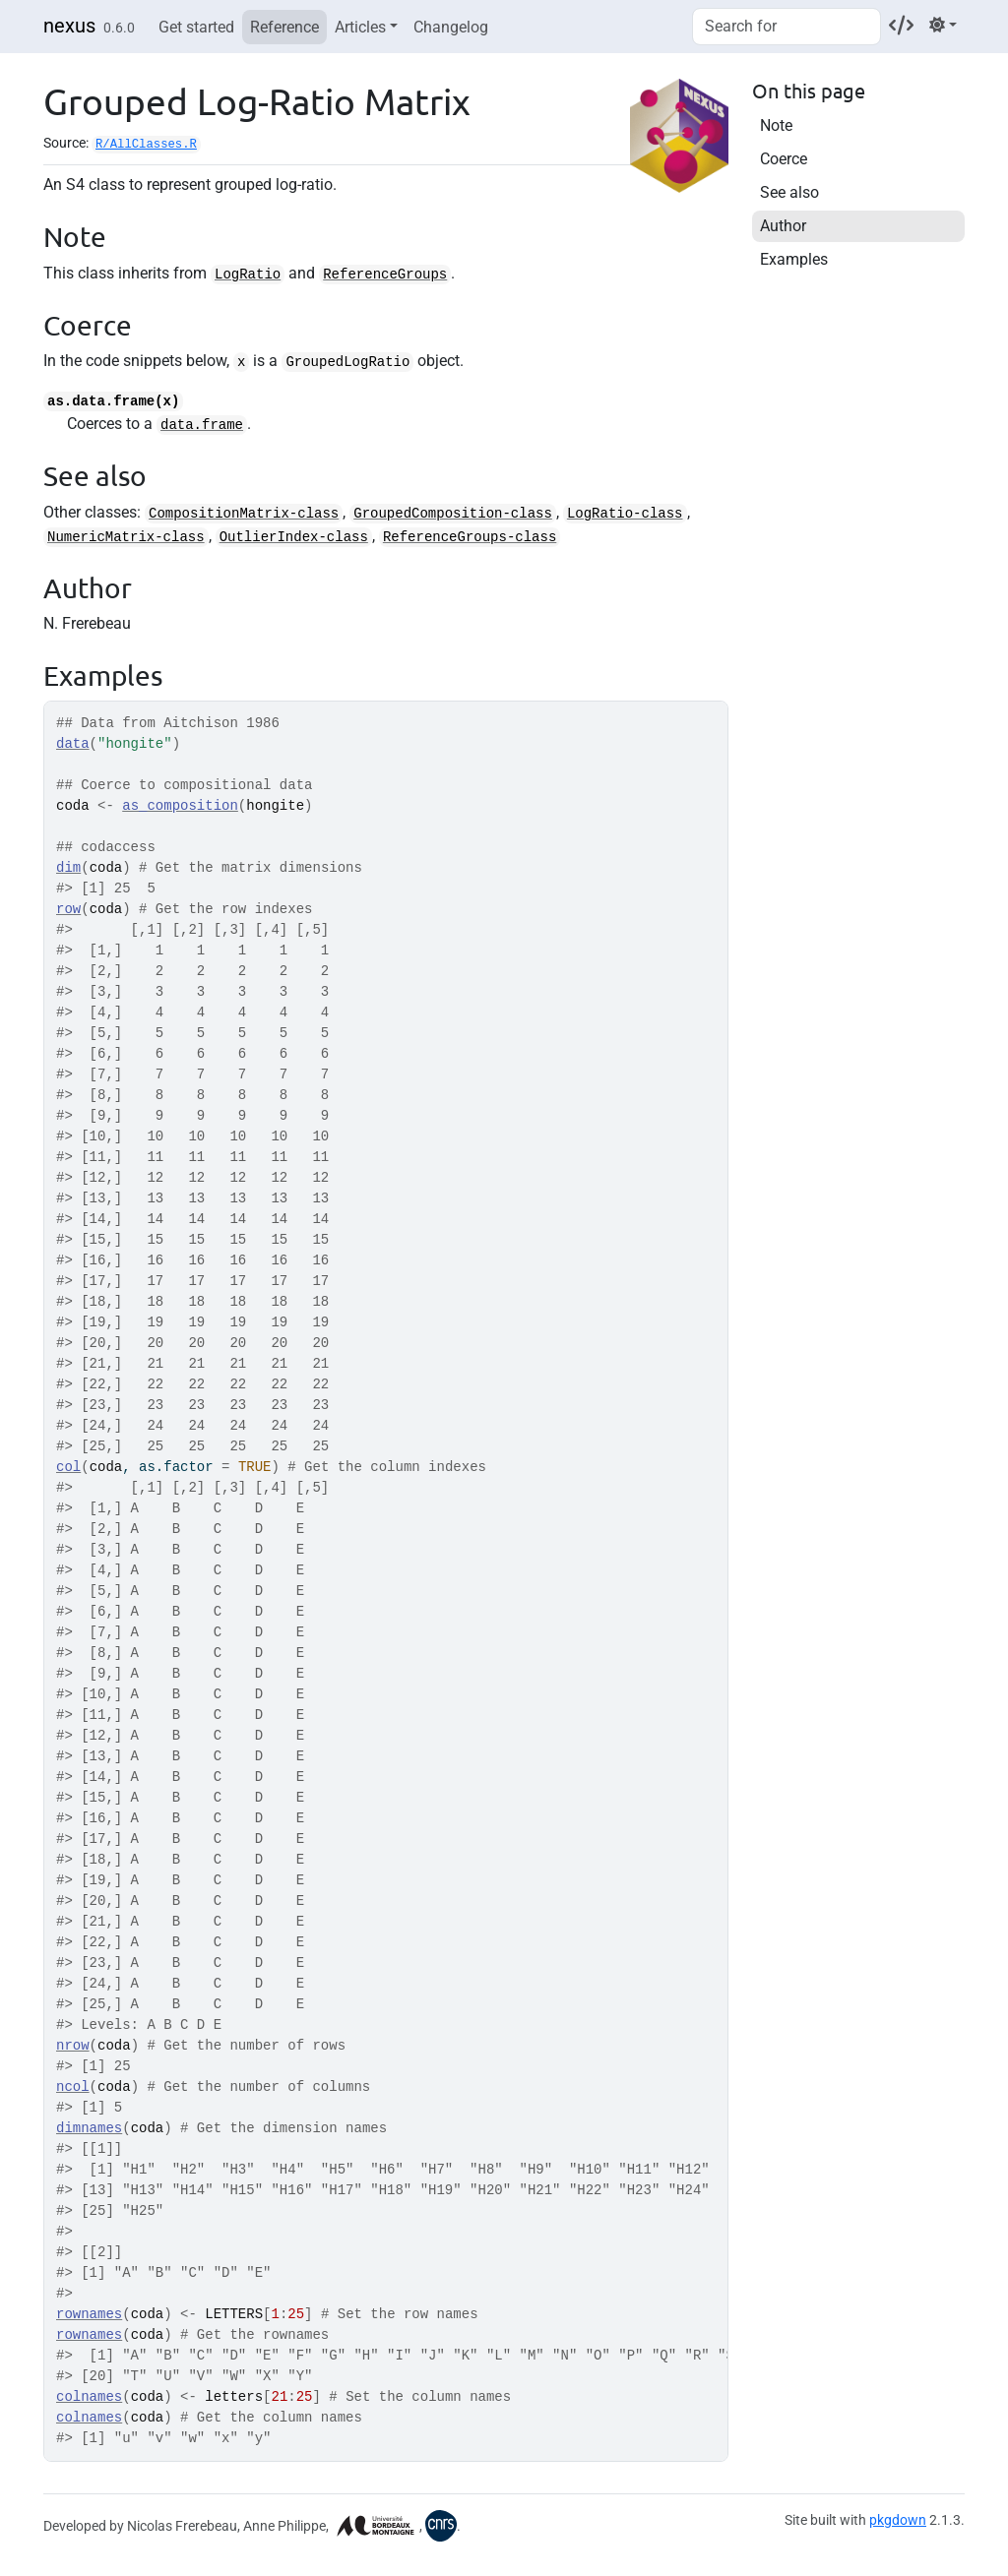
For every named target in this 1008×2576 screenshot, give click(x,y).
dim (68, 868)
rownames (89, 2314)
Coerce (783, 159)
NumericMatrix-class (126, 537)
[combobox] (786, 26)
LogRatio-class (625, 513)
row (68, 909)
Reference (284, 27)
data (73, 744)
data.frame (201, 425)
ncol (73, 2087)
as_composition (180, 806)
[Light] (943, 25)
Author (783, 225)
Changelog (450, 27)
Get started (196, 27)
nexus (69, 25)
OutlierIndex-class (294, 537)
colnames (89, 2397)
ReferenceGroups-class (469, 537)
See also (789, 192)
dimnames (89, 2128)
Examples (794, 259)
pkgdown (897, 2520)
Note (776, 125)
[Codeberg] (901, 25)
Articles (360, 27)
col (68, 1467)
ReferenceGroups (385, 274)
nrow (73, 2046)
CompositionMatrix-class (244, 513)
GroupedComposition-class (452, 513)
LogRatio (248, 274)
